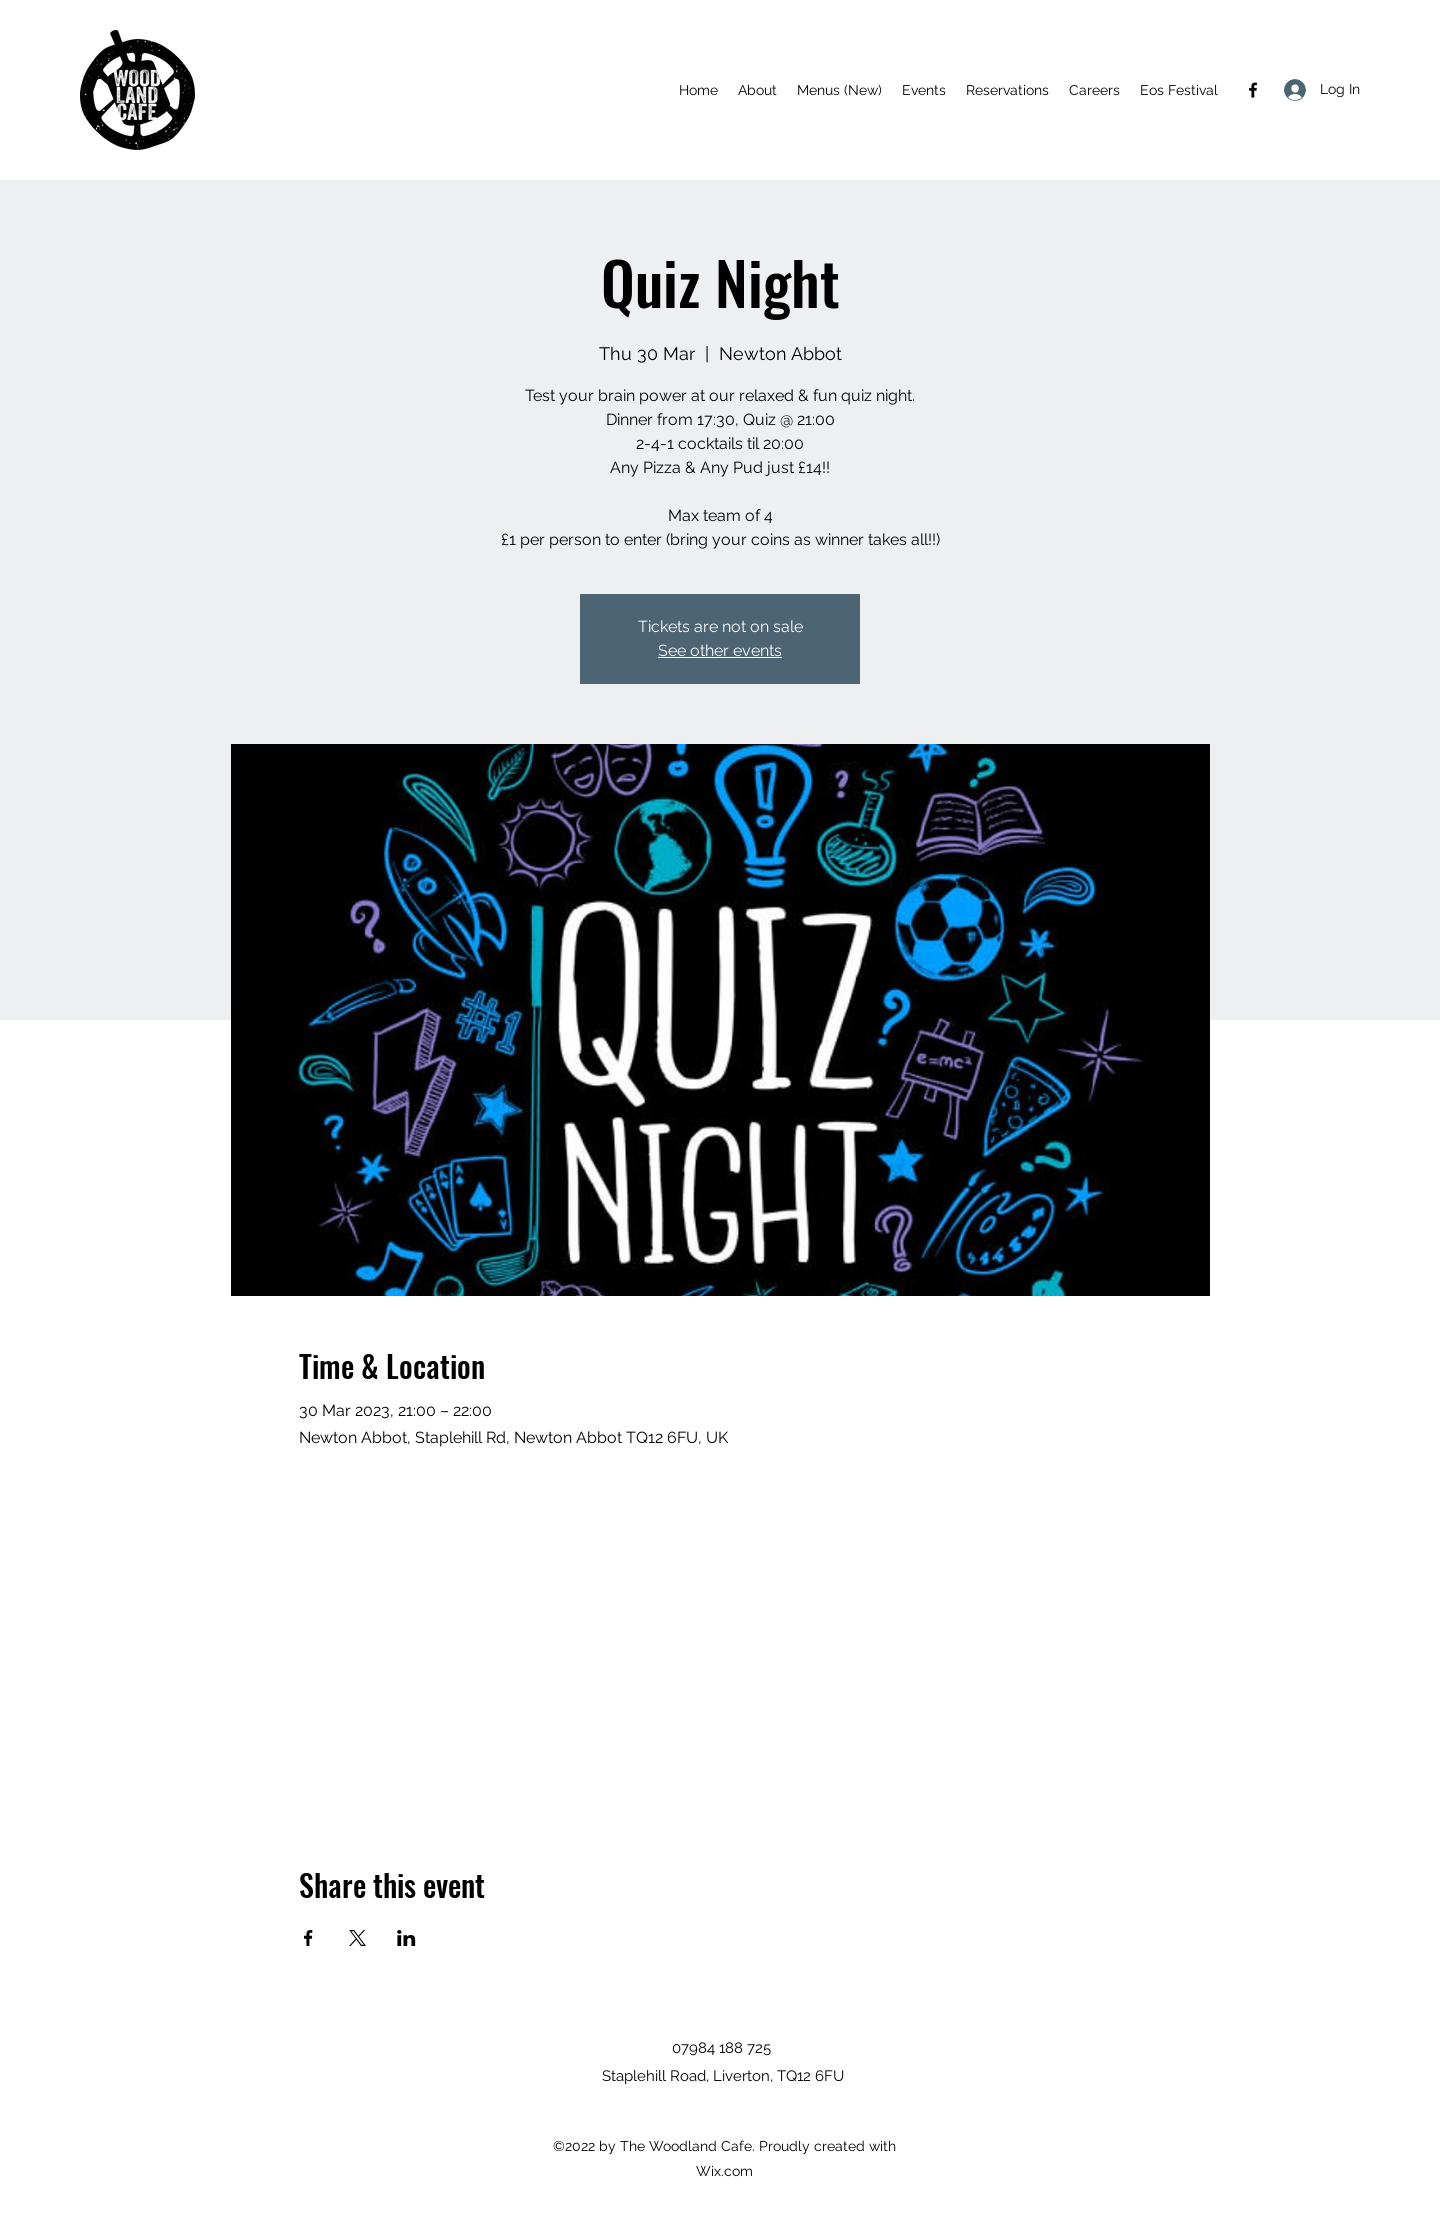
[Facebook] (1253, 90)
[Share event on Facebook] (308, 1938)
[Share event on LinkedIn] (406, 1938)
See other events (720, 650)
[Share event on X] (357, 1938)
